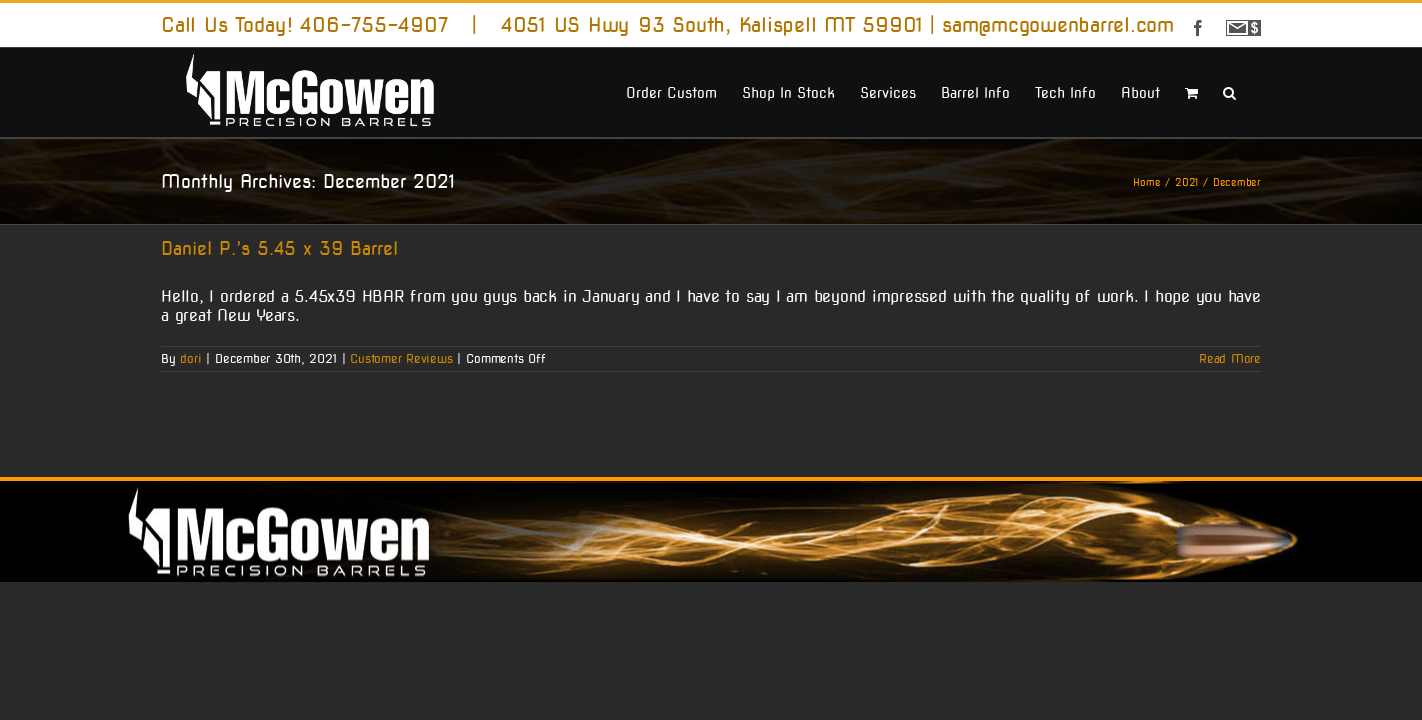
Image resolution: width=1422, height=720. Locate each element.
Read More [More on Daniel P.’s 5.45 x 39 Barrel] (1230, 358)
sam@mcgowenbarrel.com (1058, 25)
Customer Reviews (401, 358)
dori (190, 358)
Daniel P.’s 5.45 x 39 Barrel (279, 248)
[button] (1254, 91)
